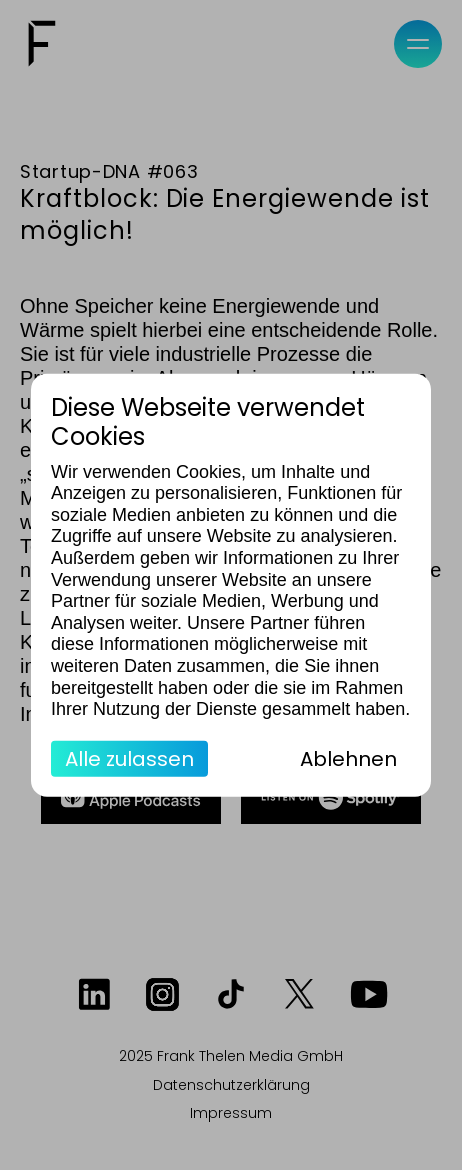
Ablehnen (348, 758)
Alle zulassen (129, 758)
